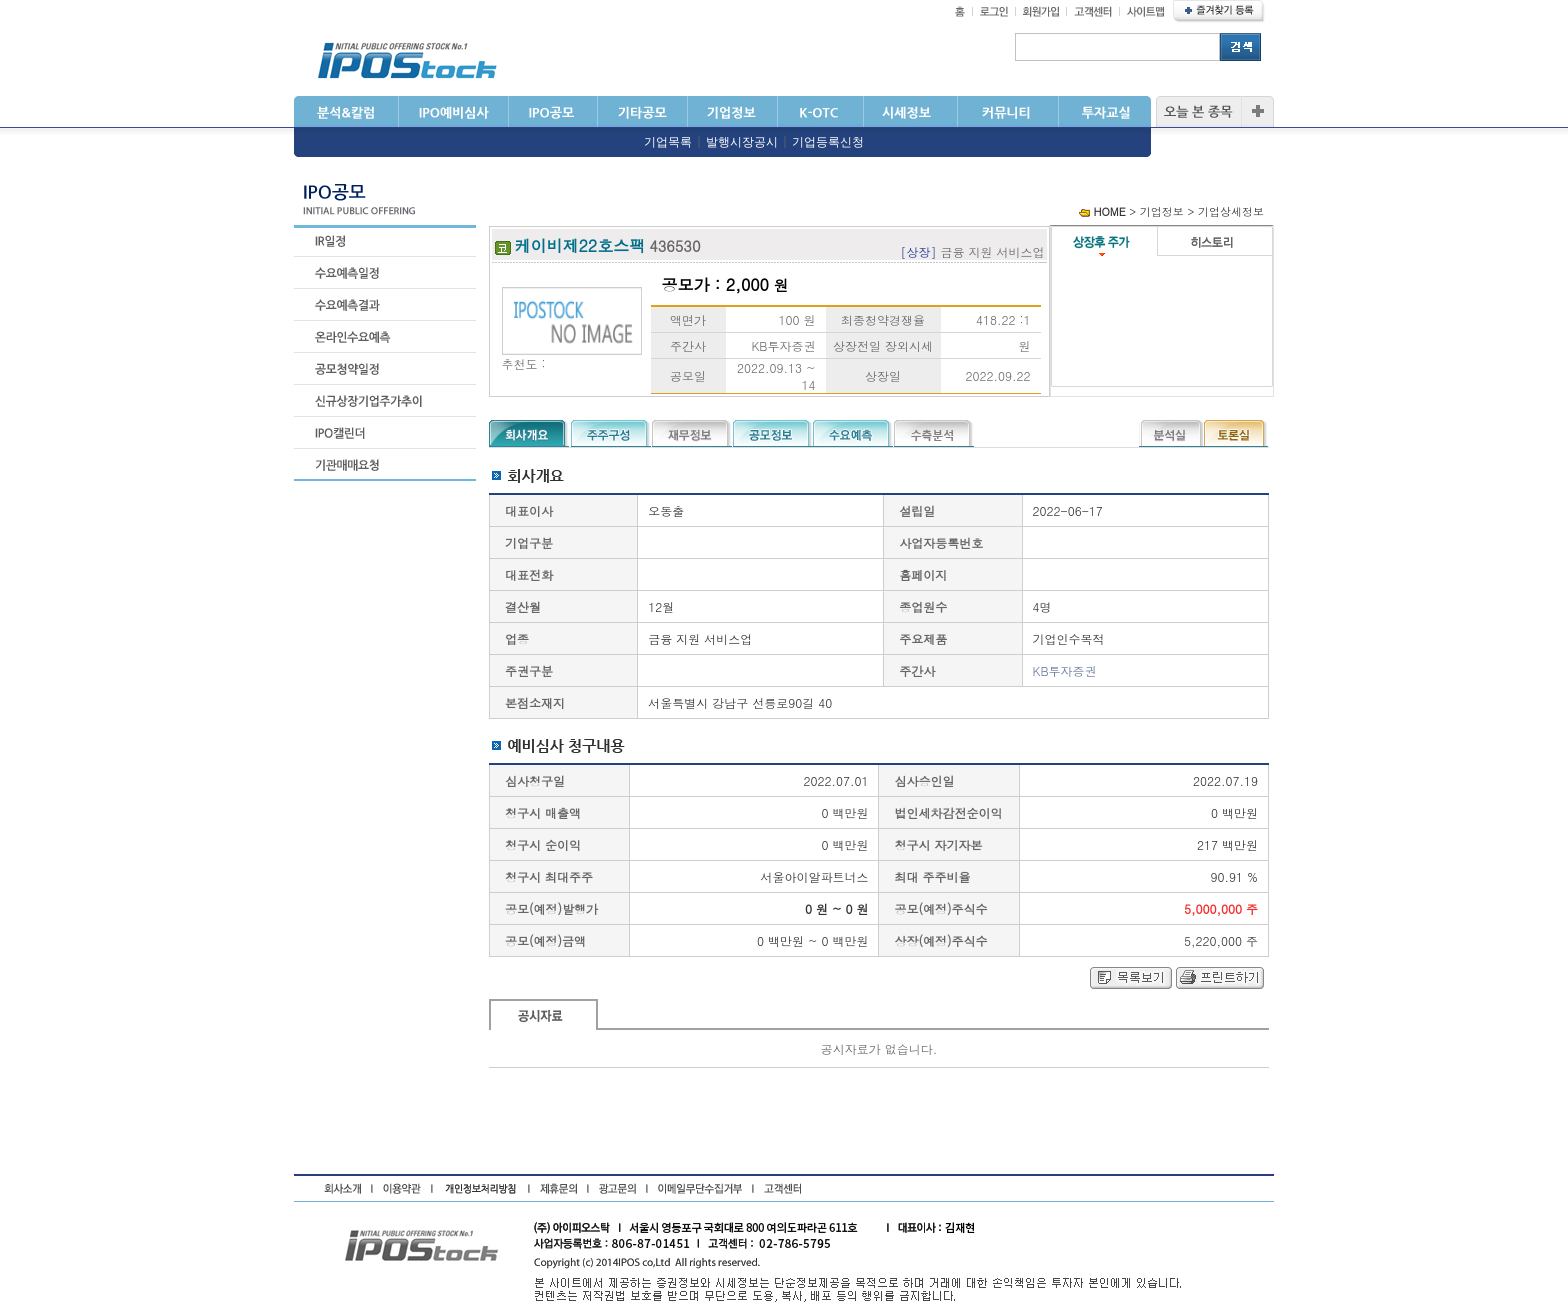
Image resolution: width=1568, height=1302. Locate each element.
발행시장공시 (742, 142)
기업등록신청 (828, 142)
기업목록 (668, 142)
